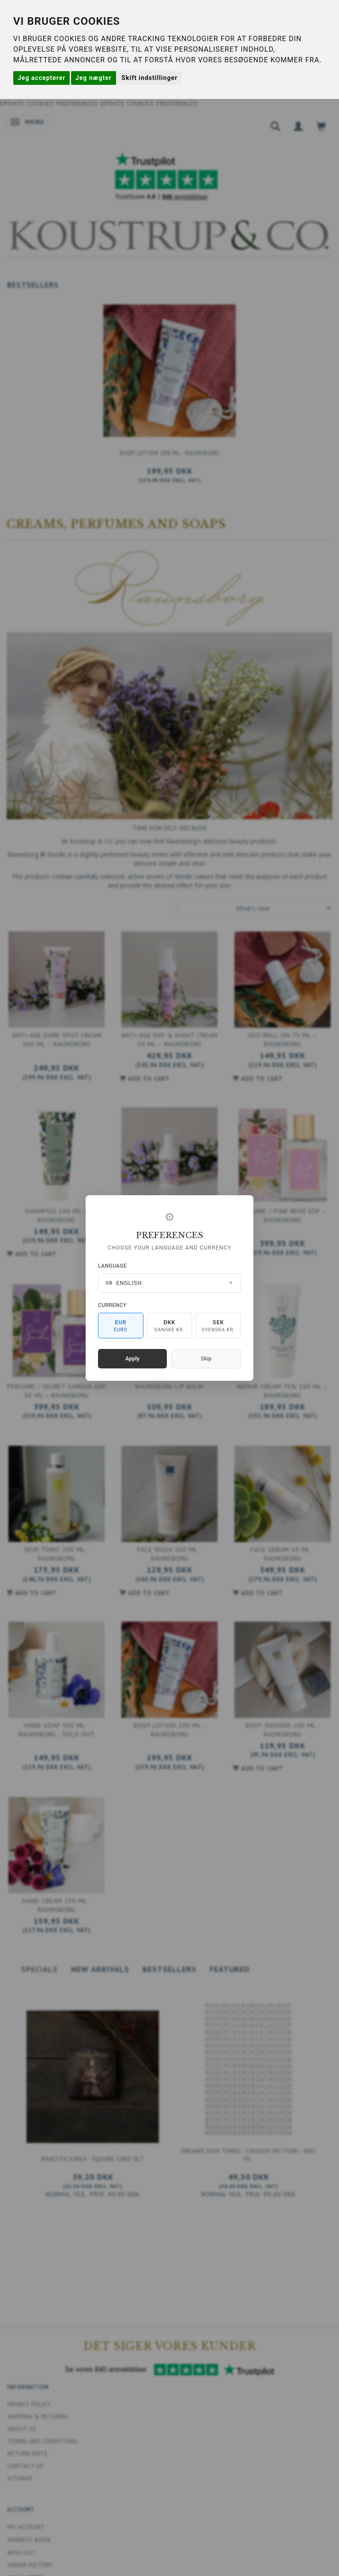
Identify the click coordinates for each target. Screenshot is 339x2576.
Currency (112, 1305)
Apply (132, 1358)
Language (112, 1266)
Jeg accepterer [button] (41, 77)
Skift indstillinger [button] (149, 77)
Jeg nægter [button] (93, 77)
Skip (206, 1358)
